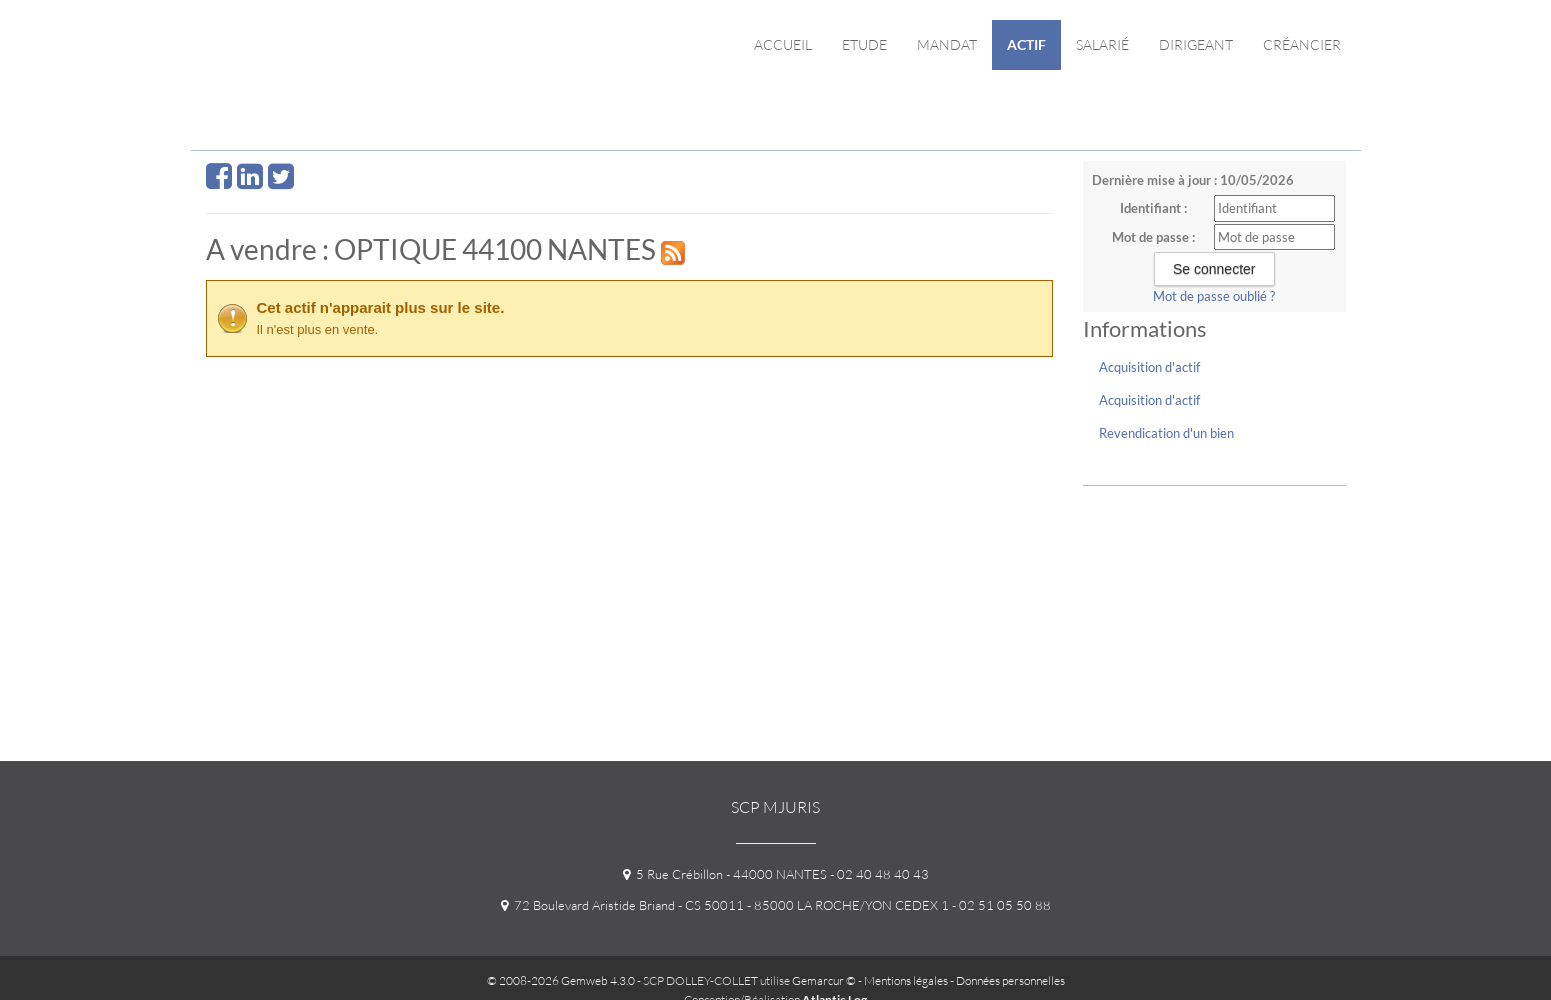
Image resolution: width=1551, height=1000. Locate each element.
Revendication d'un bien (1166, 433)
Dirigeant (1196, 44)
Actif (1026, 44)
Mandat (947, 44)
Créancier (1302, 44)
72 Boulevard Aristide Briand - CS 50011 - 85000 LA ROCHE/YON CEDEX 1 (725, 905)
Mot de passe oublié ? (1214, 296)
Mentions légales (906, 980)
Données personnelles (1010, 980)
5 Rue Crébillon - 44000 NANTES (725, 874)
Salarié (1102, 44)
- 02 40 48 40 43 (878, 874)
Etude (864, 44)
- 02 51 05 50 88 (1000, 905)
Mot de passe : (1153, 237)
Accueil (783, 44)
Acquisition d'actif (1149, 367)
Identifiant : (1153, 208)
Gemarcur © (824, 980)
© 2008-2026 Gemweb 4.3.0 (561, 980)
